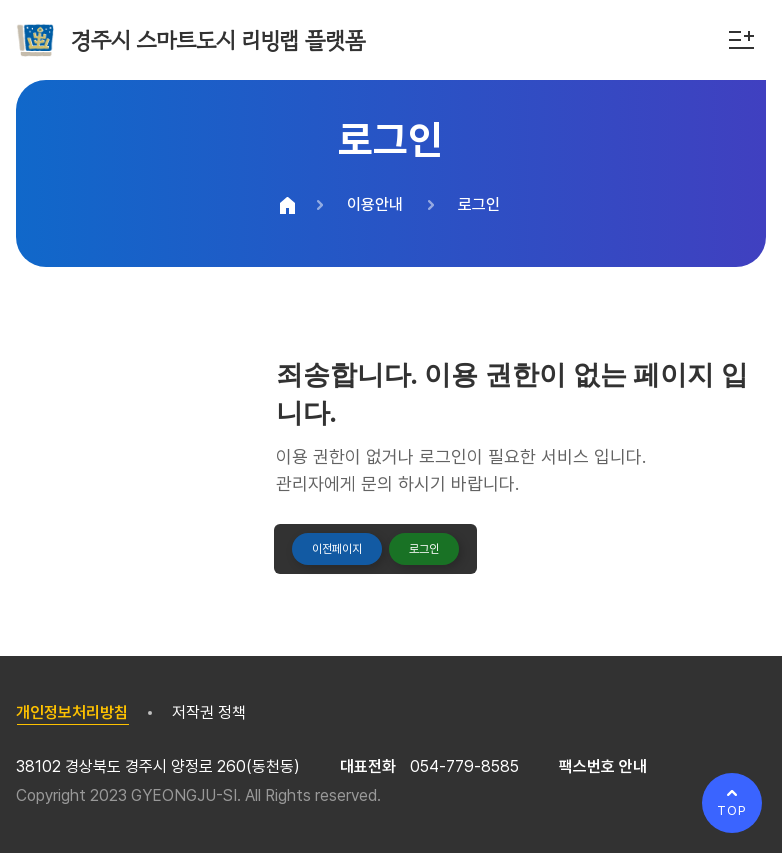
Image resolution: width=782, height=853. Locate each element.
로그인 (479, 204)
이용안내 (375, 204)
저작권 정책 (209, 712)
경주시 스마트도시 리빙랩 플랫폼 (218, 40)
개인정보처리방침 (72, 712)
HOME (287, 205)
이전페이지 (337, 549)
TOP (732, 810)
